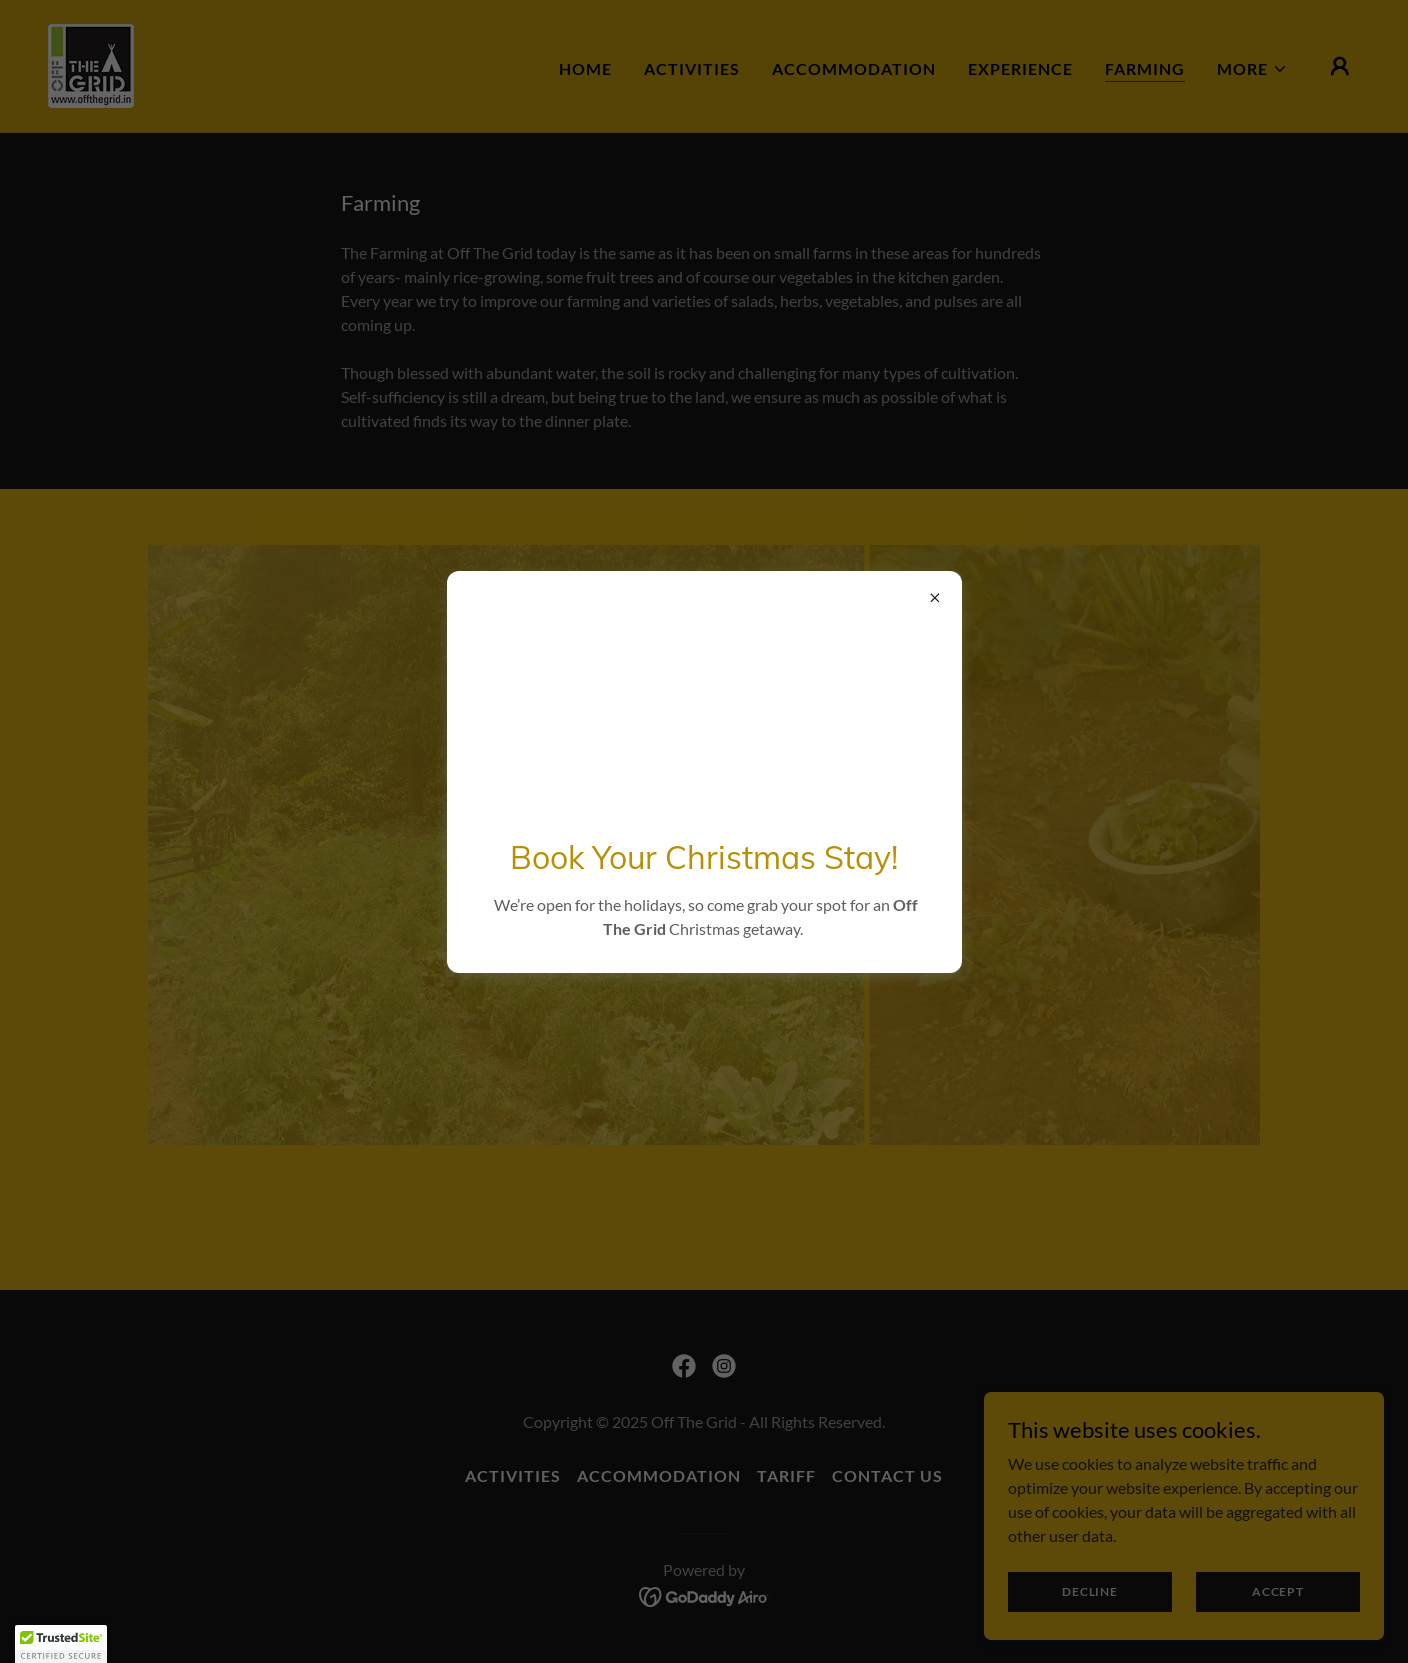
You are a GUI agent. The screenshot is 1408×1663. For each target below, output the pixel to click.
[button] (61, 1644)
